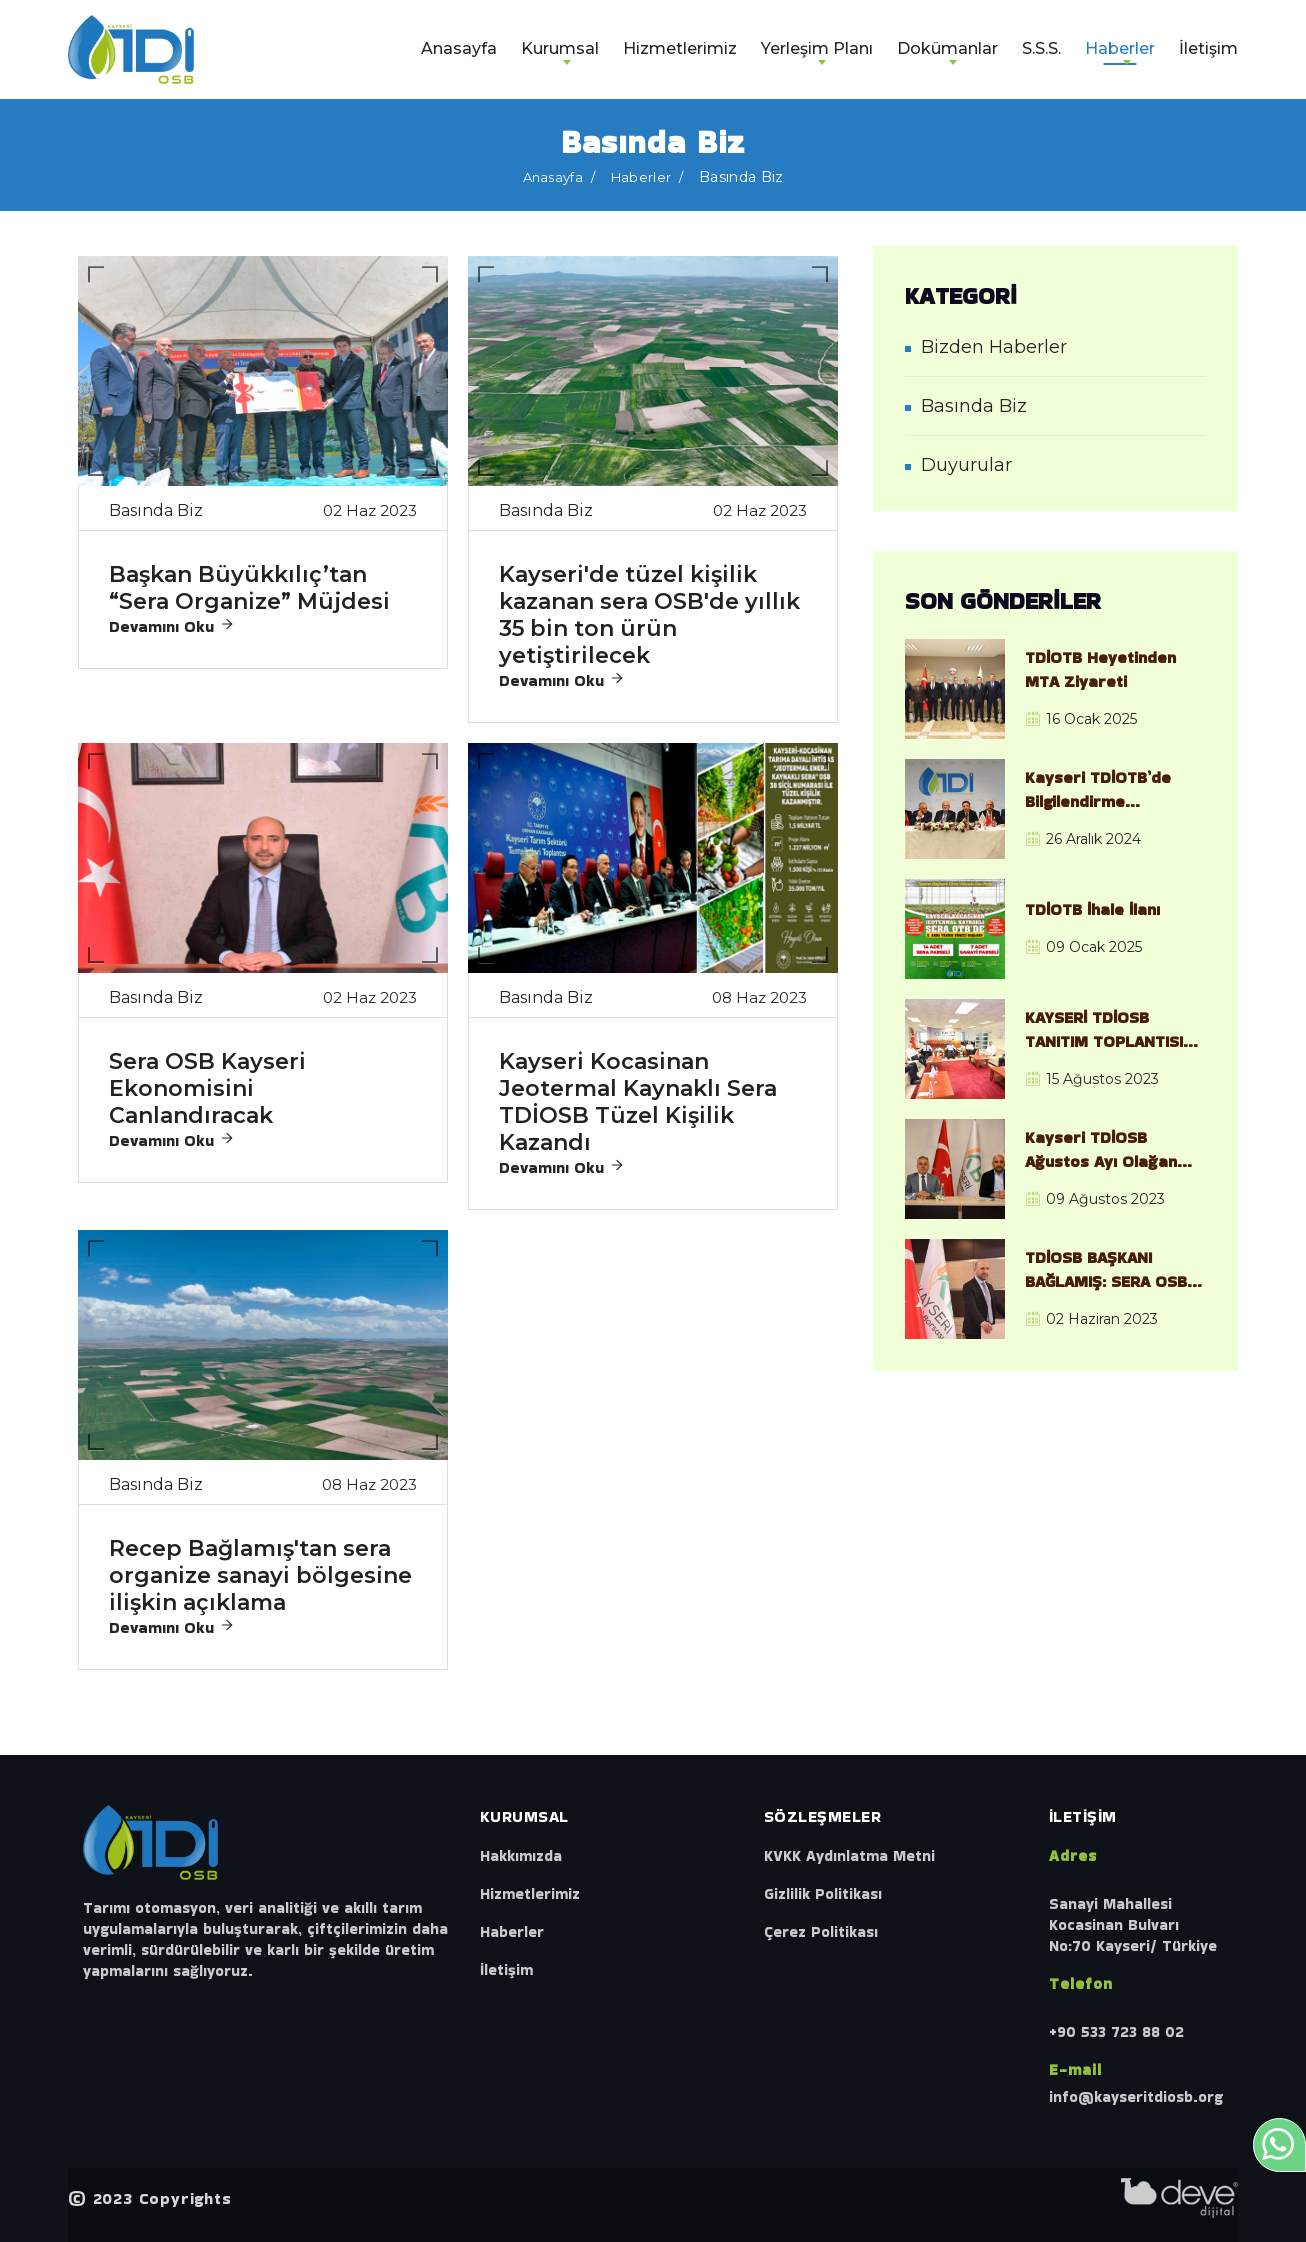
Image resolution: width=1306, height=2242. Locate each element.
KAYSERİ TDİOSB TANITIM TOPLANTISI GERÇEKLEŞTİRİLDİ (1104, 1030)
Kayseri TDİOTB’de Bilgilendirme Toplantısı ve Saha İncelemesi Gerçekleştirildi (1098, 790)
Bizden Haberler (994, 347)
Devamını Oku (172, 626)
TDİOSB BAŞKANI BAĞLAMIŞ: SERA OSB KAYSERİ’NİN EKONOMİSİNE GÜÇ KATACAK (1106, 1270)
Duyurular (966, 465)
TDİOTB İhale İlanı (1092, 909)
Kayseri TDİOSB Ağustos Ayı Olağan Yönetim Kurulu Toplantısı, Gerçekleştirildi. (1101, 1150)
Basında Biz (974, 406)
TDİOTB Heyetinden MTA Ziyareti (1100, 669)
